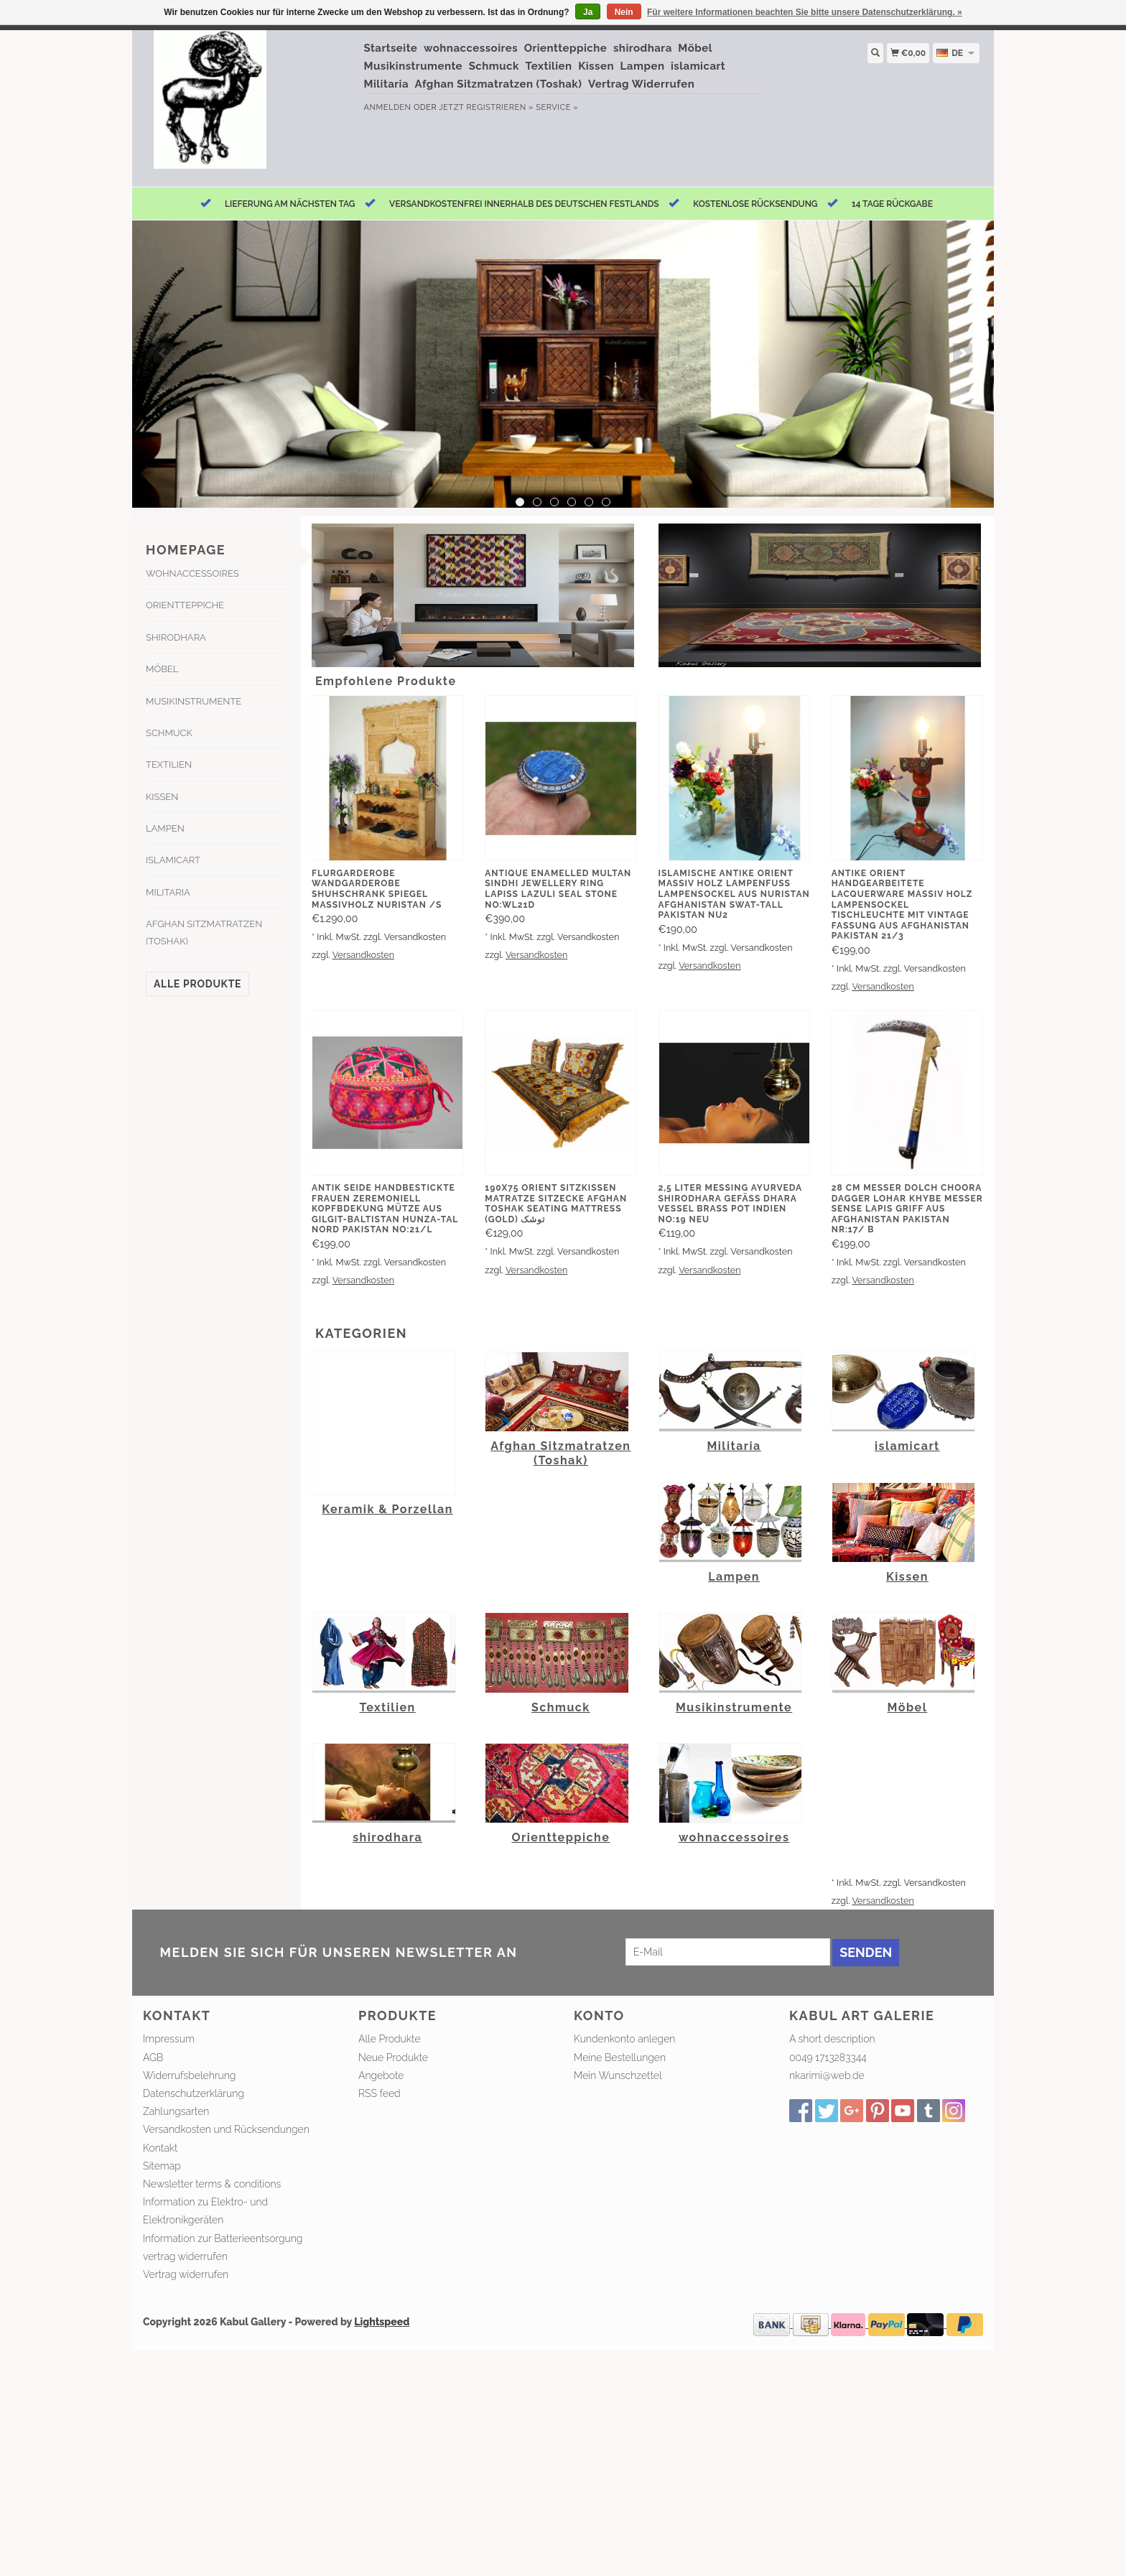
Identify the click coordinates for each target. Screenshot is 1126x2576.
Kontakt (160, 2148)
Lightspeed (381, 2322)
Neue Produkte (393, 2057)
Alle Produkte (197, 984)
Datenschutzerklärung (193, 2093)
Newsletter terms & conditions (212, 2184)
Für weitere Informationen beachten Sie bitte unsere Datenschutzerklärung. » (804, 12)
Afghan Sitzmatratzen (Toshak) (498, 84)
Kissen (596, 66)
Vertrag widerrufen (185, 2274)
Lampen (642, 66)
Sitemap (162, 2166)
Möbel (695, 48)
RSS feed (379, 2093)
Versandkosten (363, 954)
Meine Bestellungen (620, 2057)
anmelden (387, 107)
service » (557, 107)
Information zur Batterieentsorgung (222, 2238)
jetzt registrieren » (486, 107)
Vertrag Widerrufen (641, 84)
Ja (587, 12)
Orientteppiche (566, 48)
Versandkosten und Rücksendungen (226, 2129)
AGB (153, 2057)
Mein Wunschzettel (618, 2075)
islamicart (698, 66)
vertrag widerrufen (185, 2256)
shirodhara (642, 48)
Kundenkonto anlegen (624, 2039)
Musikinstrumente (413, 66)
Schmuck (494, 66)
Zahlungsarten (176, 2111)
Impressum (169, 2039)
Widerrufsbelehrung (189, 2075)
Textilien (549, 66)
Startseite (391, 48)
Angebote (381, 2075)
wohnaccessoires (471, 48)
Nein (624, 12)
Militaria (386, 84)
